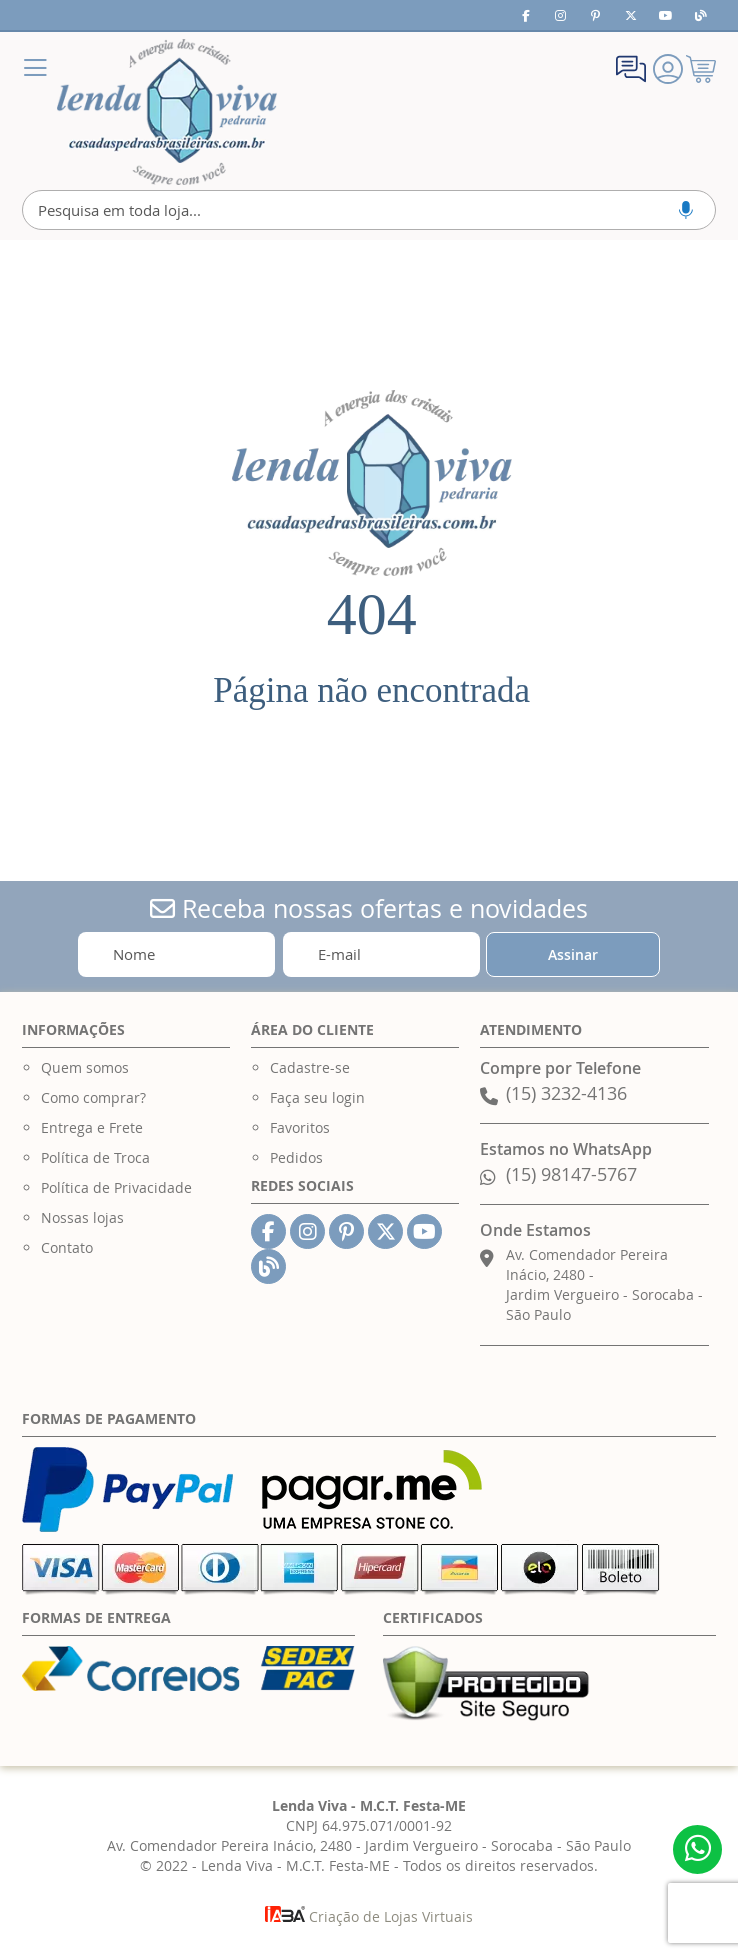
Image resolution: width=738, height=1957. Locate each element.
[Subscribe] (573, 954)
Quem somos (85, 1067)
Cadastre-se (310, 1067)
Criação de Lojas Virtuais (369, 1916)
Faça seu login (317, 1097)
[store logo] (167, 112)
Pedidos (296, 1157)
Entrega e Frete (92, 1127)
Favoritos (300, 1127)
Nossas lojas (82, 1217)
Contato (67, 1247)
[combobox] (369, 210)
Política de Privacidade (116, 1187)
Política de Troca (95, 1157)
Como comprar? (93, 1097)
